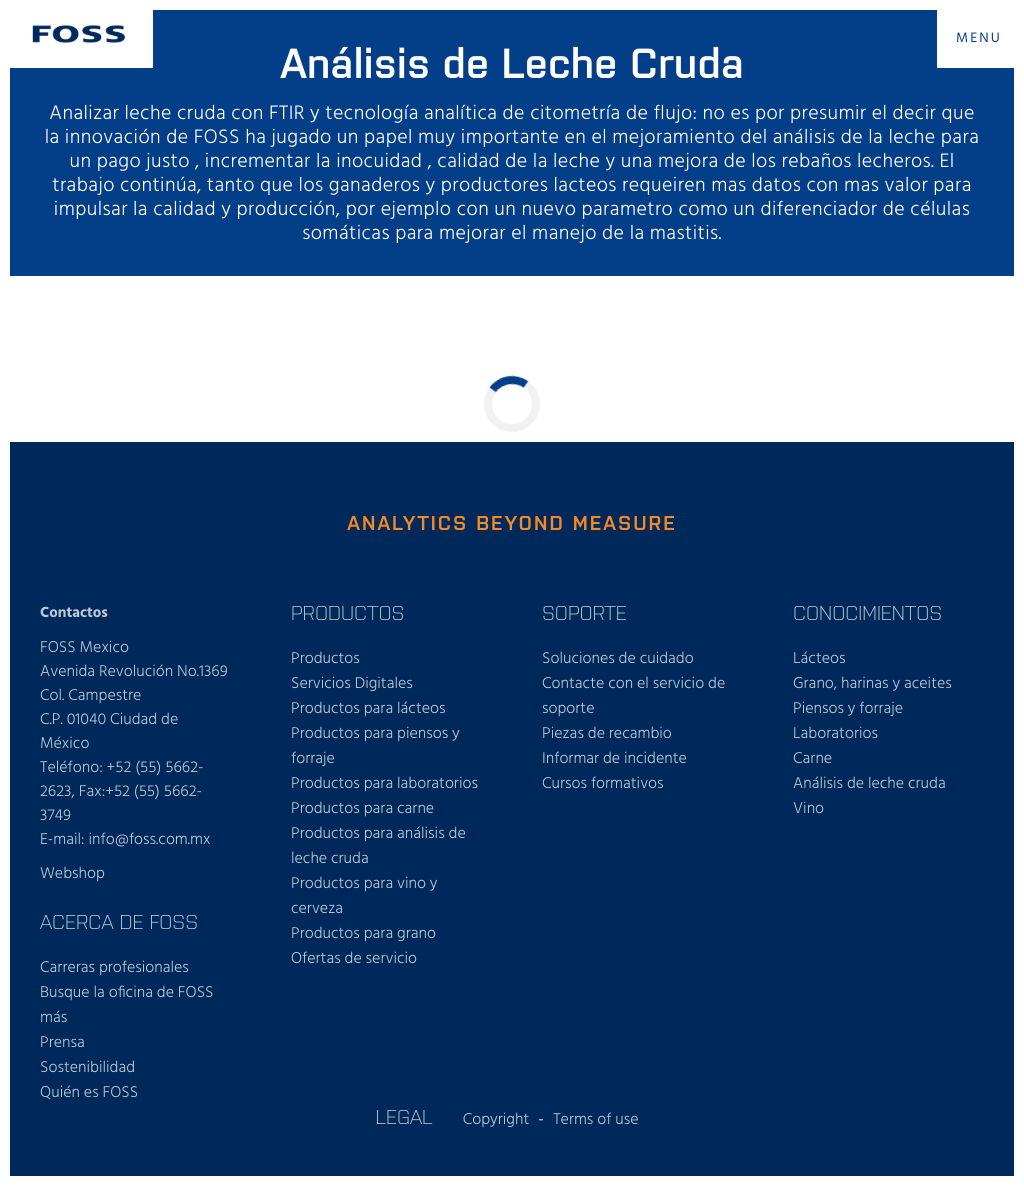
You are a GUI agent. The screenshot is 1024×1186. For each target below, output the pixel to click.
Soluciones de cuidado (618, 659)
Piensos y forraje (848, 709)
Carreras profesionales (114, 968)
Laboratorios (835, 734)
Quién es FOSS (89, 1093)
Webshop (72, 874)
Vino (808, 809)
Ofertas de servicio (354, 959)
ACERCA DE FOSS (119, 921)
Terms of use (595, 1120)
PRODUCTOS (347, 612)
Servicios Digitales (352, 684)
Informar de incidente (614, 759)
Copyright (496, 1120)
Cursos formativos (603, 784)
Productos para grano (363, 934)
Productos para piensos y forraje (375, 746)
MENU (979, 38)
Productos (325, 659)
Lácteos (819, 659)
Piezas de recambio (607, 734)
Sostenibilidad (87, 1068)
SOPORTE (584, 612)
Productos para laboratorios (384, 784)
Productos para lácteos (368, 709)
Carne (812, 759)
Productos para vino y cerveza (364, 896)
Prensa (62, 1043)
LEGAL (403, 1116)
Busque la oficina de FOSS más (127, 1005)
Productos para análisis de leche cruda (378, 846)
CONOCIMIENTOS (867, 612)
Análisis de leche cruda (869, 784)
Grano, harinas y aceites (872, 684)
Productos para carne (362, 809)
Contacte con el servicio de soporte (633, 696)
